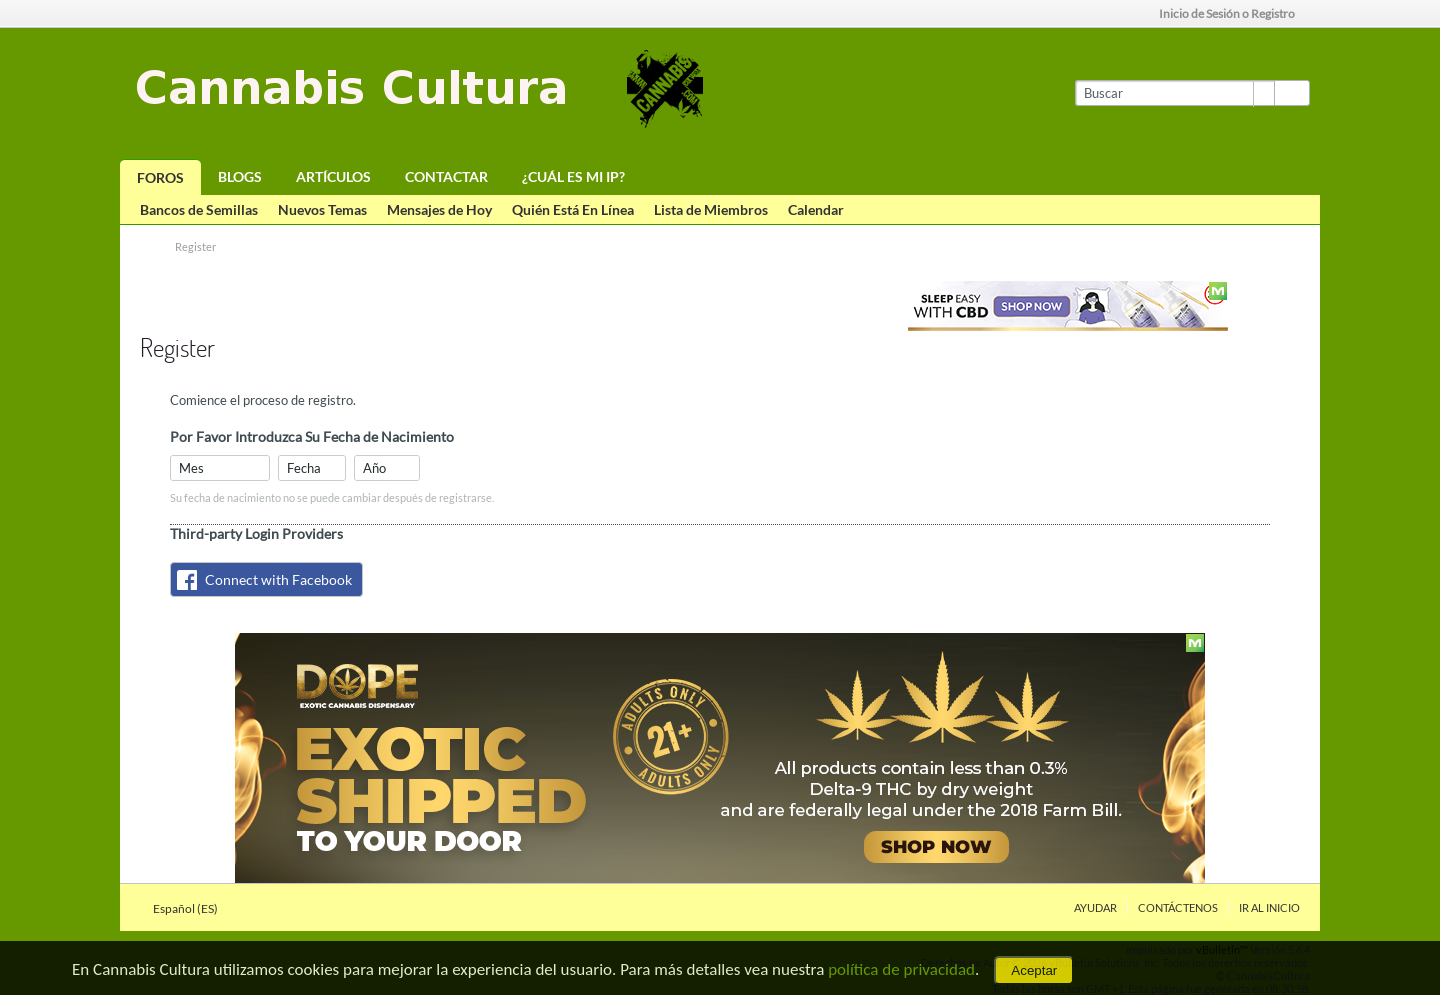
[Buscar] (1174, 93)
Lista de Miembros (711, 209)
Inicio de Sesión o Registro (1233, 13)
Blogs (240, 176)
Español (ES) (191, 908)
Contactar (446, 176)
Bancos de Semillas (199, 209)
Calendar (816, 209)
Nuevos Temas (322, 209)
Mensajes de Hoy (439, 209)
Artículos (333, 176)
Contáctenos (1178, 907)
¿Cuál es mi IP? (573, 176)
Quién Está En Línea (573, 209)
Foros (160, 177)
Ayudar (1095, 907)
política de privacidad (901, 969)
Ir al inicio (1269, 907)
